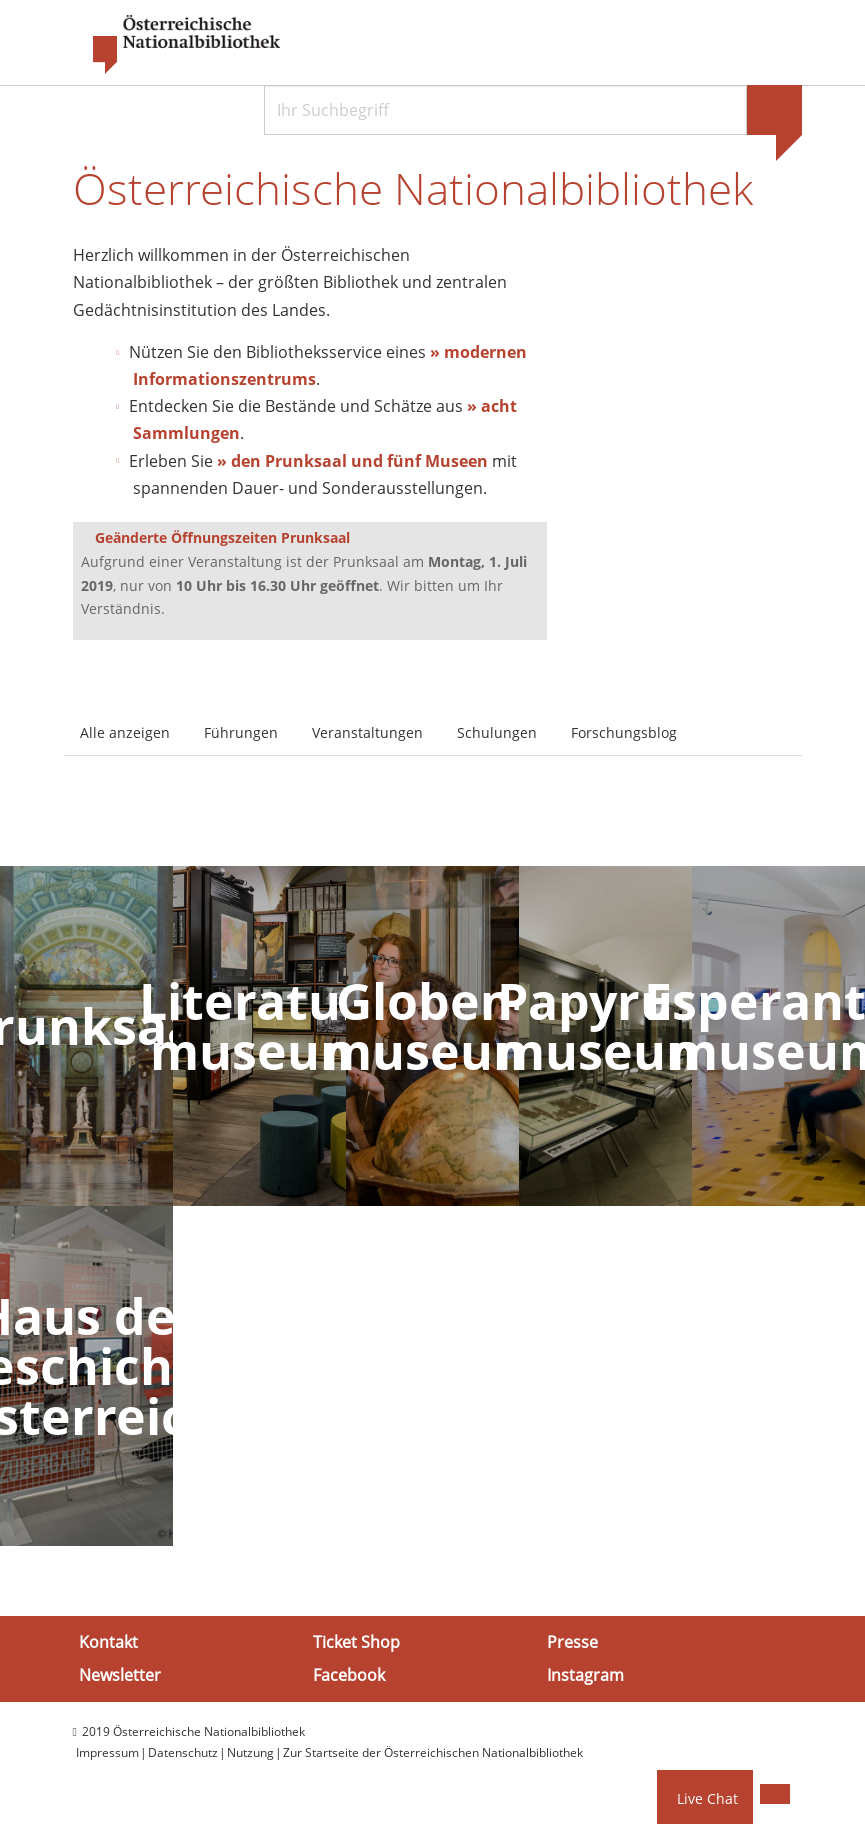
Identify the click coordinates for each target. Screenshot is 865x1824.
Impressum (107, 1753)
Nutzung (250, 1753)
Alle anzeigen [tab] (125, 733)
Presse (572, 1643)
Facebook (349, 1676)
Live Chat (707, 1798)
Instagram (585, 1676)
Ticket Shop (356, 1643)
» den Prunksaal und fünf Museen (352, 462)
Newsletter (120, 1676)
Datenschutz (183, 1753)
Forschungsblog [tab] (624, 733)
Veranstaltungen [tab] (367, 733)
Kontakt (108, 1643)
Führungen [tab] (241, 733)
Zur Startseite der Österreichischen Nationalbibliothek (433, 1753)
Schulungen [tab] (497, 733)
